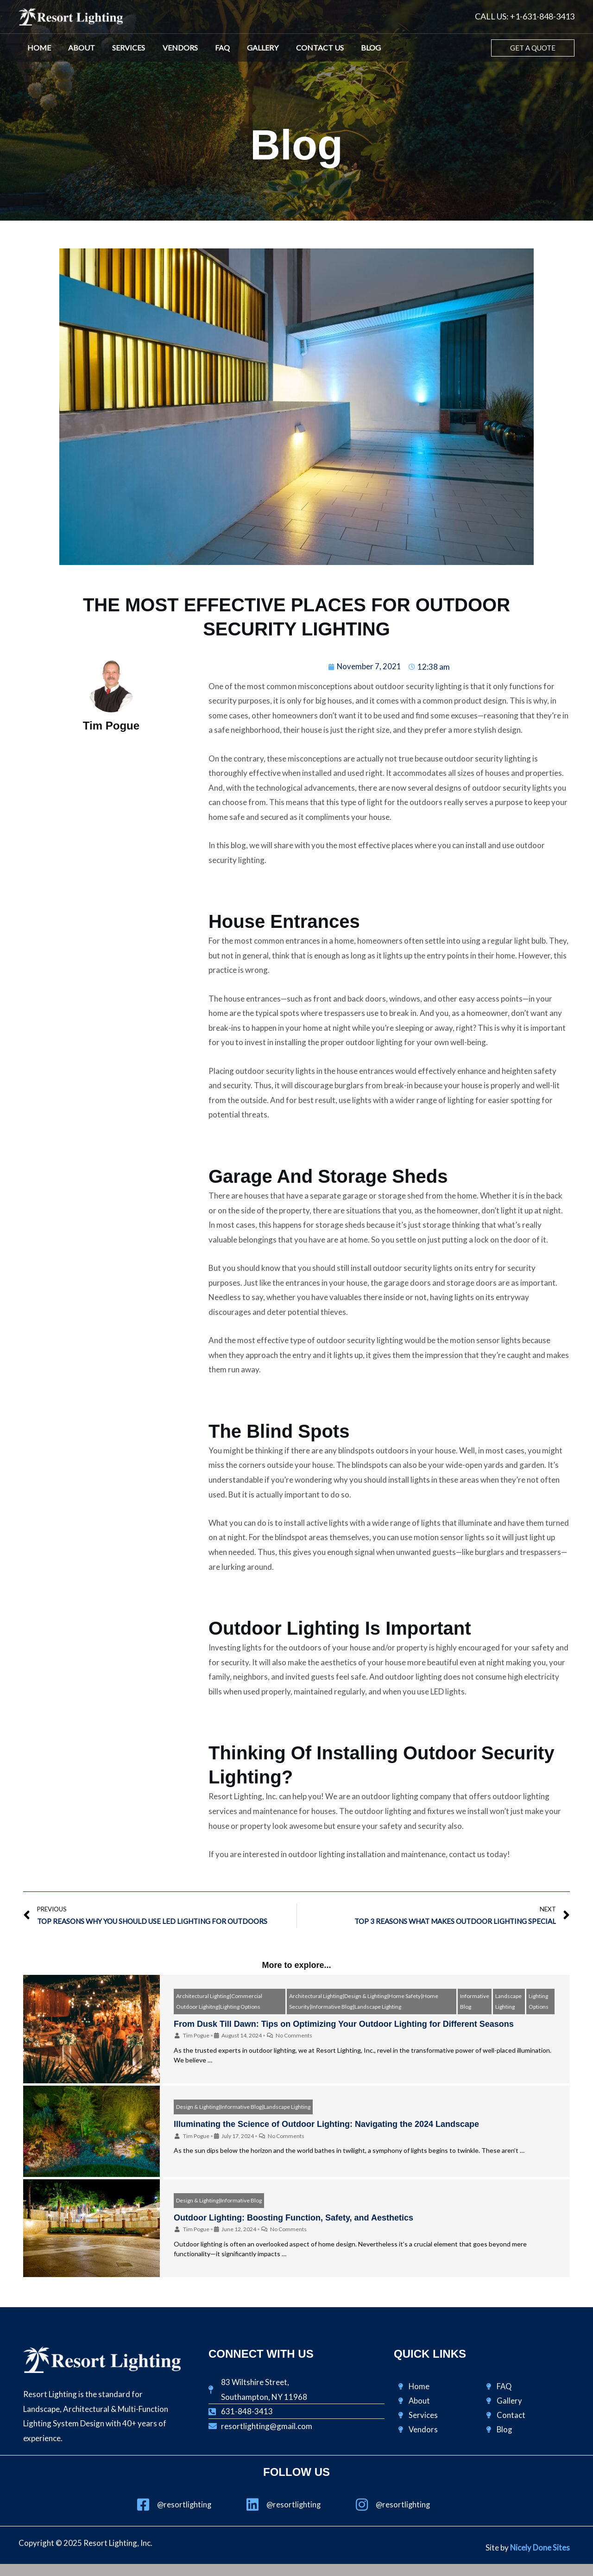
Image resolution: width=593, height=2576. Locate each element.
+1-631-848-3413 (542, 16)
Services (122, 47)
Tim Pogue (196, 2035)
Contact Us (304, 47)
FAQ (211, 47)
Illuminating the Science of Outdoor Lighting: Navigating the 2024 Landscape (326, 2124)
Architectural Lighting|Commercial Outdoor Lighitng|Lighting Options (219, 2001)
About (77, 47)
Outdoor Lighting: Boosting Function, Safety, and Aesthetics (293, 2217)
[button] (532, 48)
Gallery (249, 47)
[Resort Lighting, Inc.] (71, 15)
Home (38, 47)
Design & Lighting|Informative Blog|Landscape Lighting (243, 2106)
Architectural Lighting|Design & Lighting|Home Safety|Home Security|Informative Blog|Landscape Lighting (363, 2001)
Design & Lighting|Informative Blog (219, 2200)
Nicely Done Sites (540, 2548)
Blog (352, 47)
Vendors (171, 47)
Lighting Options (539, 2001)
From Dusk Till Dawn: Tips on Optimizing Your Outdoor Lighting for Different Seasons (344, 2024)
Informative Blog (474, 2001)
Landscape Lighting (508, 2001)
